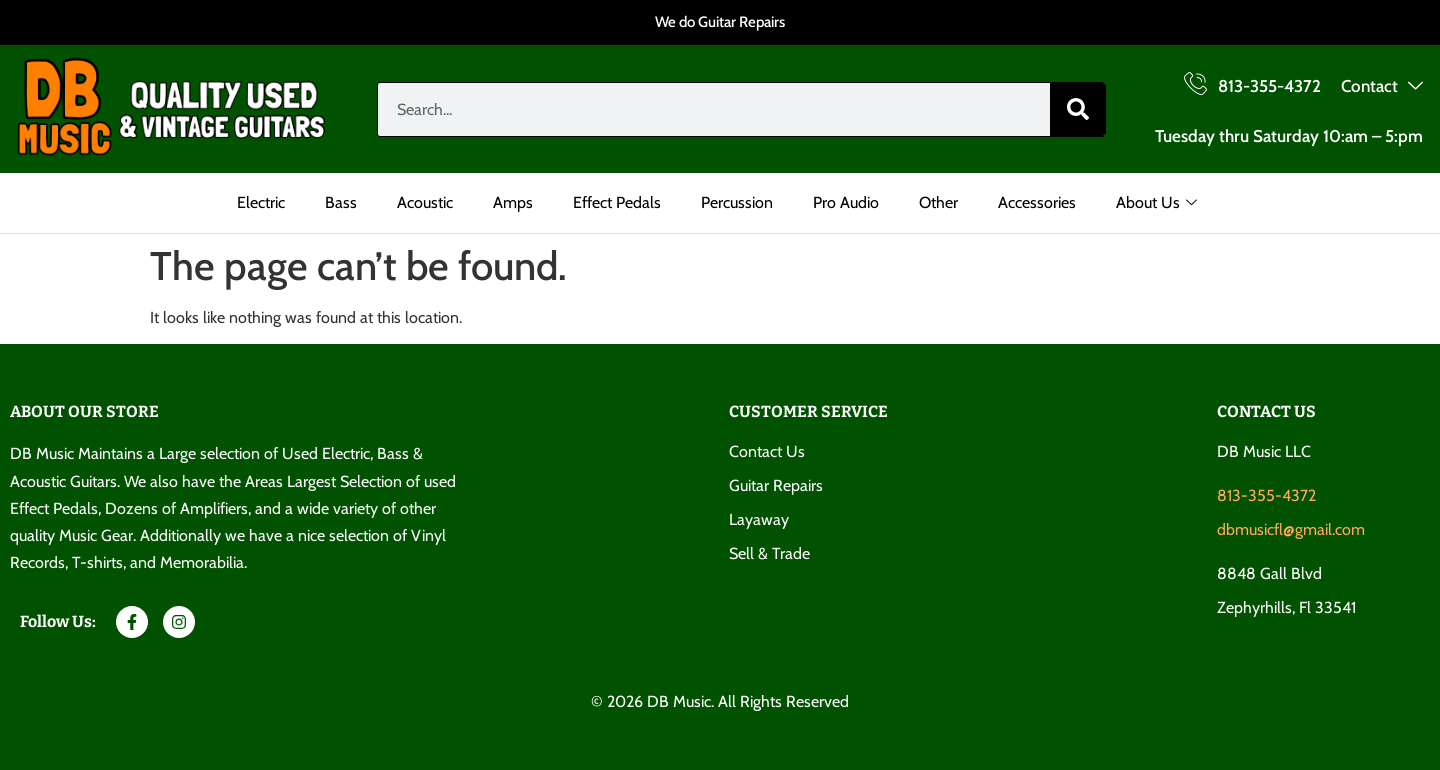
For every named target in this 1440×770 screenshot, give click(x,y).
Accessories (1037, 202)
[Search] (1077, 109)
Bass (341, 202)
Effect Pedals (617, 202)
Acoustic (425, 202)
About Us (1156, 202)
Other (938, 202)
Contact (1382, 87)
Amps (513, 202)
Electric (261, 202)
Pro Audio (846, 202)
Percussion (737, 202)
